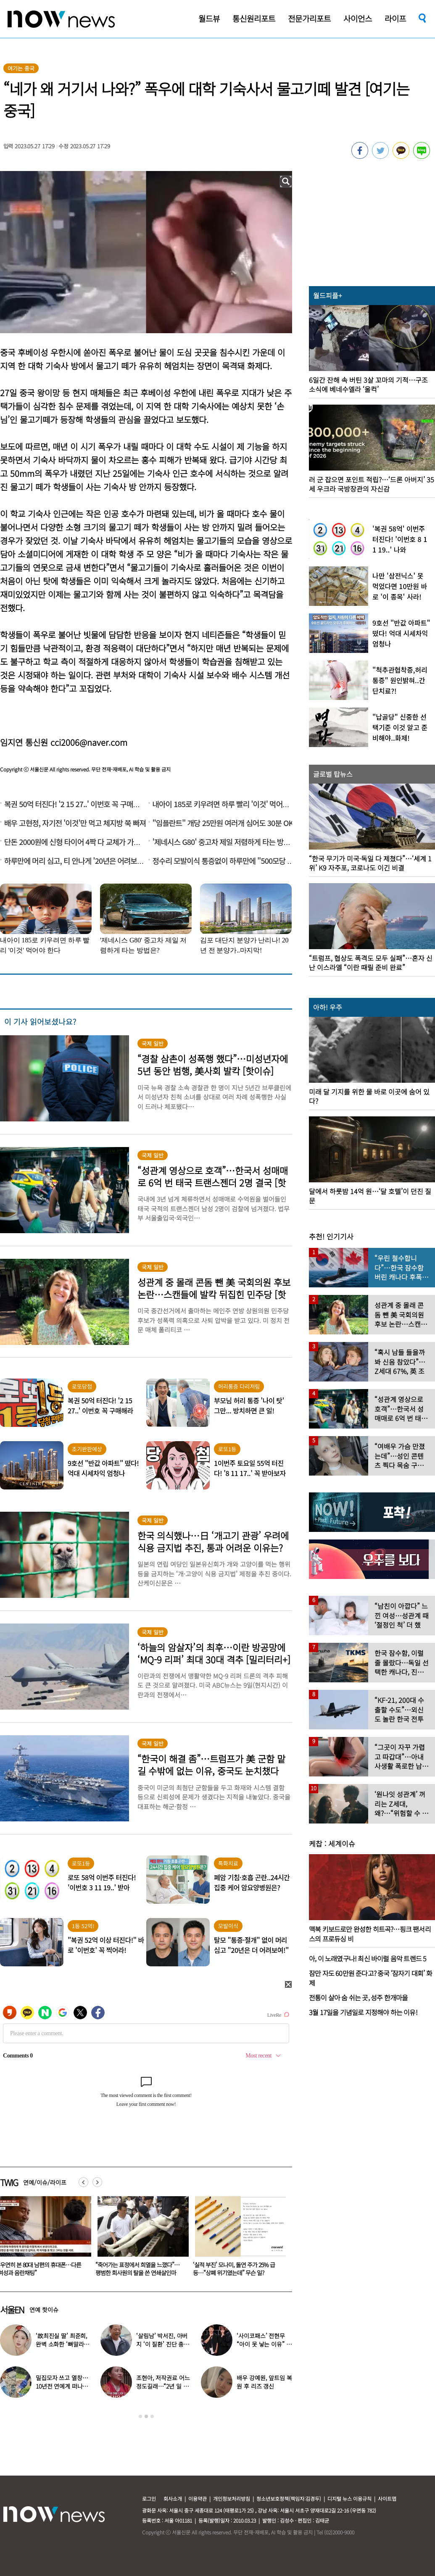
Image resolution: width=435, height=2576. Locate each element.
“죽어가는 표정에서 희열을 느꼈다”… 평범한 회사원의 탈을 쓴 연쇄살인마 (235, 2268)
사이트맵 (387, 2498)
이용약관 (197, 2498)
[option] (140, 2239)
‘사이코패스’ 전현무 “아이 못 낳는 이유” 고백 (264, 2344)
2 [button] (146, 2416)
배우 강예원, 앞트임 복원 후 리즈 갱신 (264, 2381)
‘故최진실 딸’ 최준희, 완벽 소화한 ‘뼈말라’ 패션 (61, 2344)
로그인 (149, 2498)
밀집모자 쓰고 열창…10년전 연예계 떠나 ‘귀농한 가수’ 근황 (62, 2386)
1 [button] (140, 2416)
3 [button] (152, 2416)
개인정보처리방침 (231, 2498)
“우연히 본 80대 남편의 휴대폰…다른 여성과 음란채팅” (137, 2268)
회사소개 (172, 2498)
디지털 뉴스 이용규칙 (349, 2498)
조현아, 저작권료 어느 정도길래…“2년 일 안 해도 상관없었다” (163, 2386)
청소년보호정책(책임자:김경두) (288, 2498)
